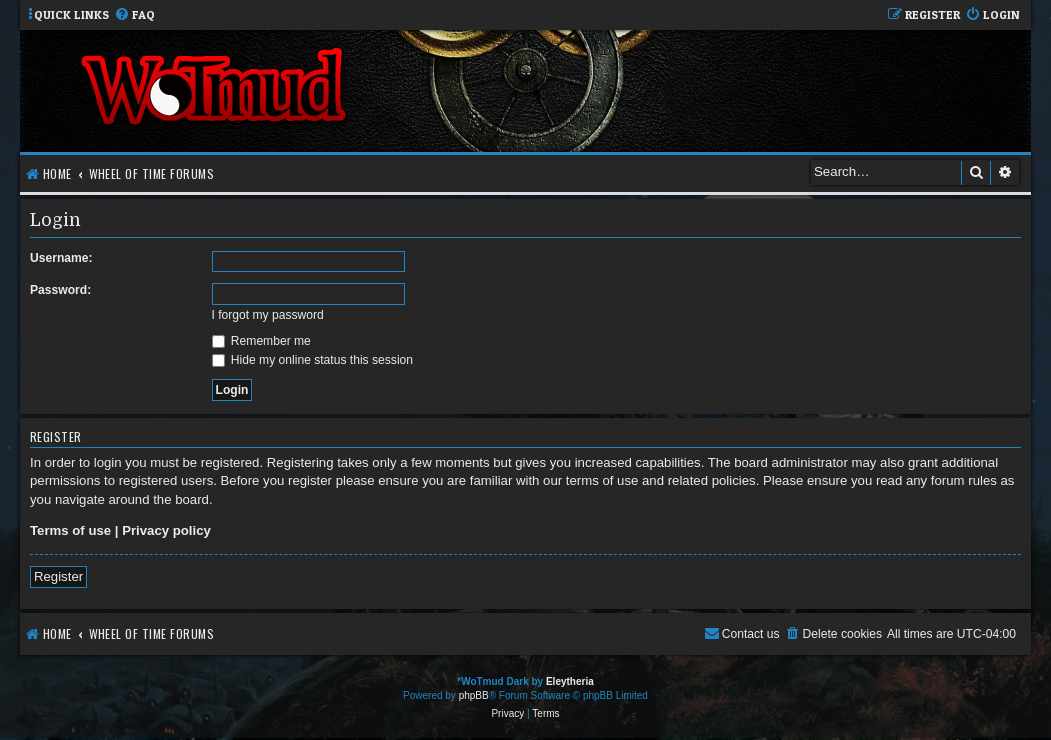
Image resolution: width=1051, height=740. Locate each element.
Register (58, 576)
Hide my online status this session (313, 360)
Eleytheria (570, 681)
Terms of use (70, 530)
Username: (61, 258)
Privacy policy (166, 530)
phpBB (474, 695)
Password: (60, 290)
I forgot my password (268, 315)
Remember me (261, 341)
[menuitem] (134, 15)
